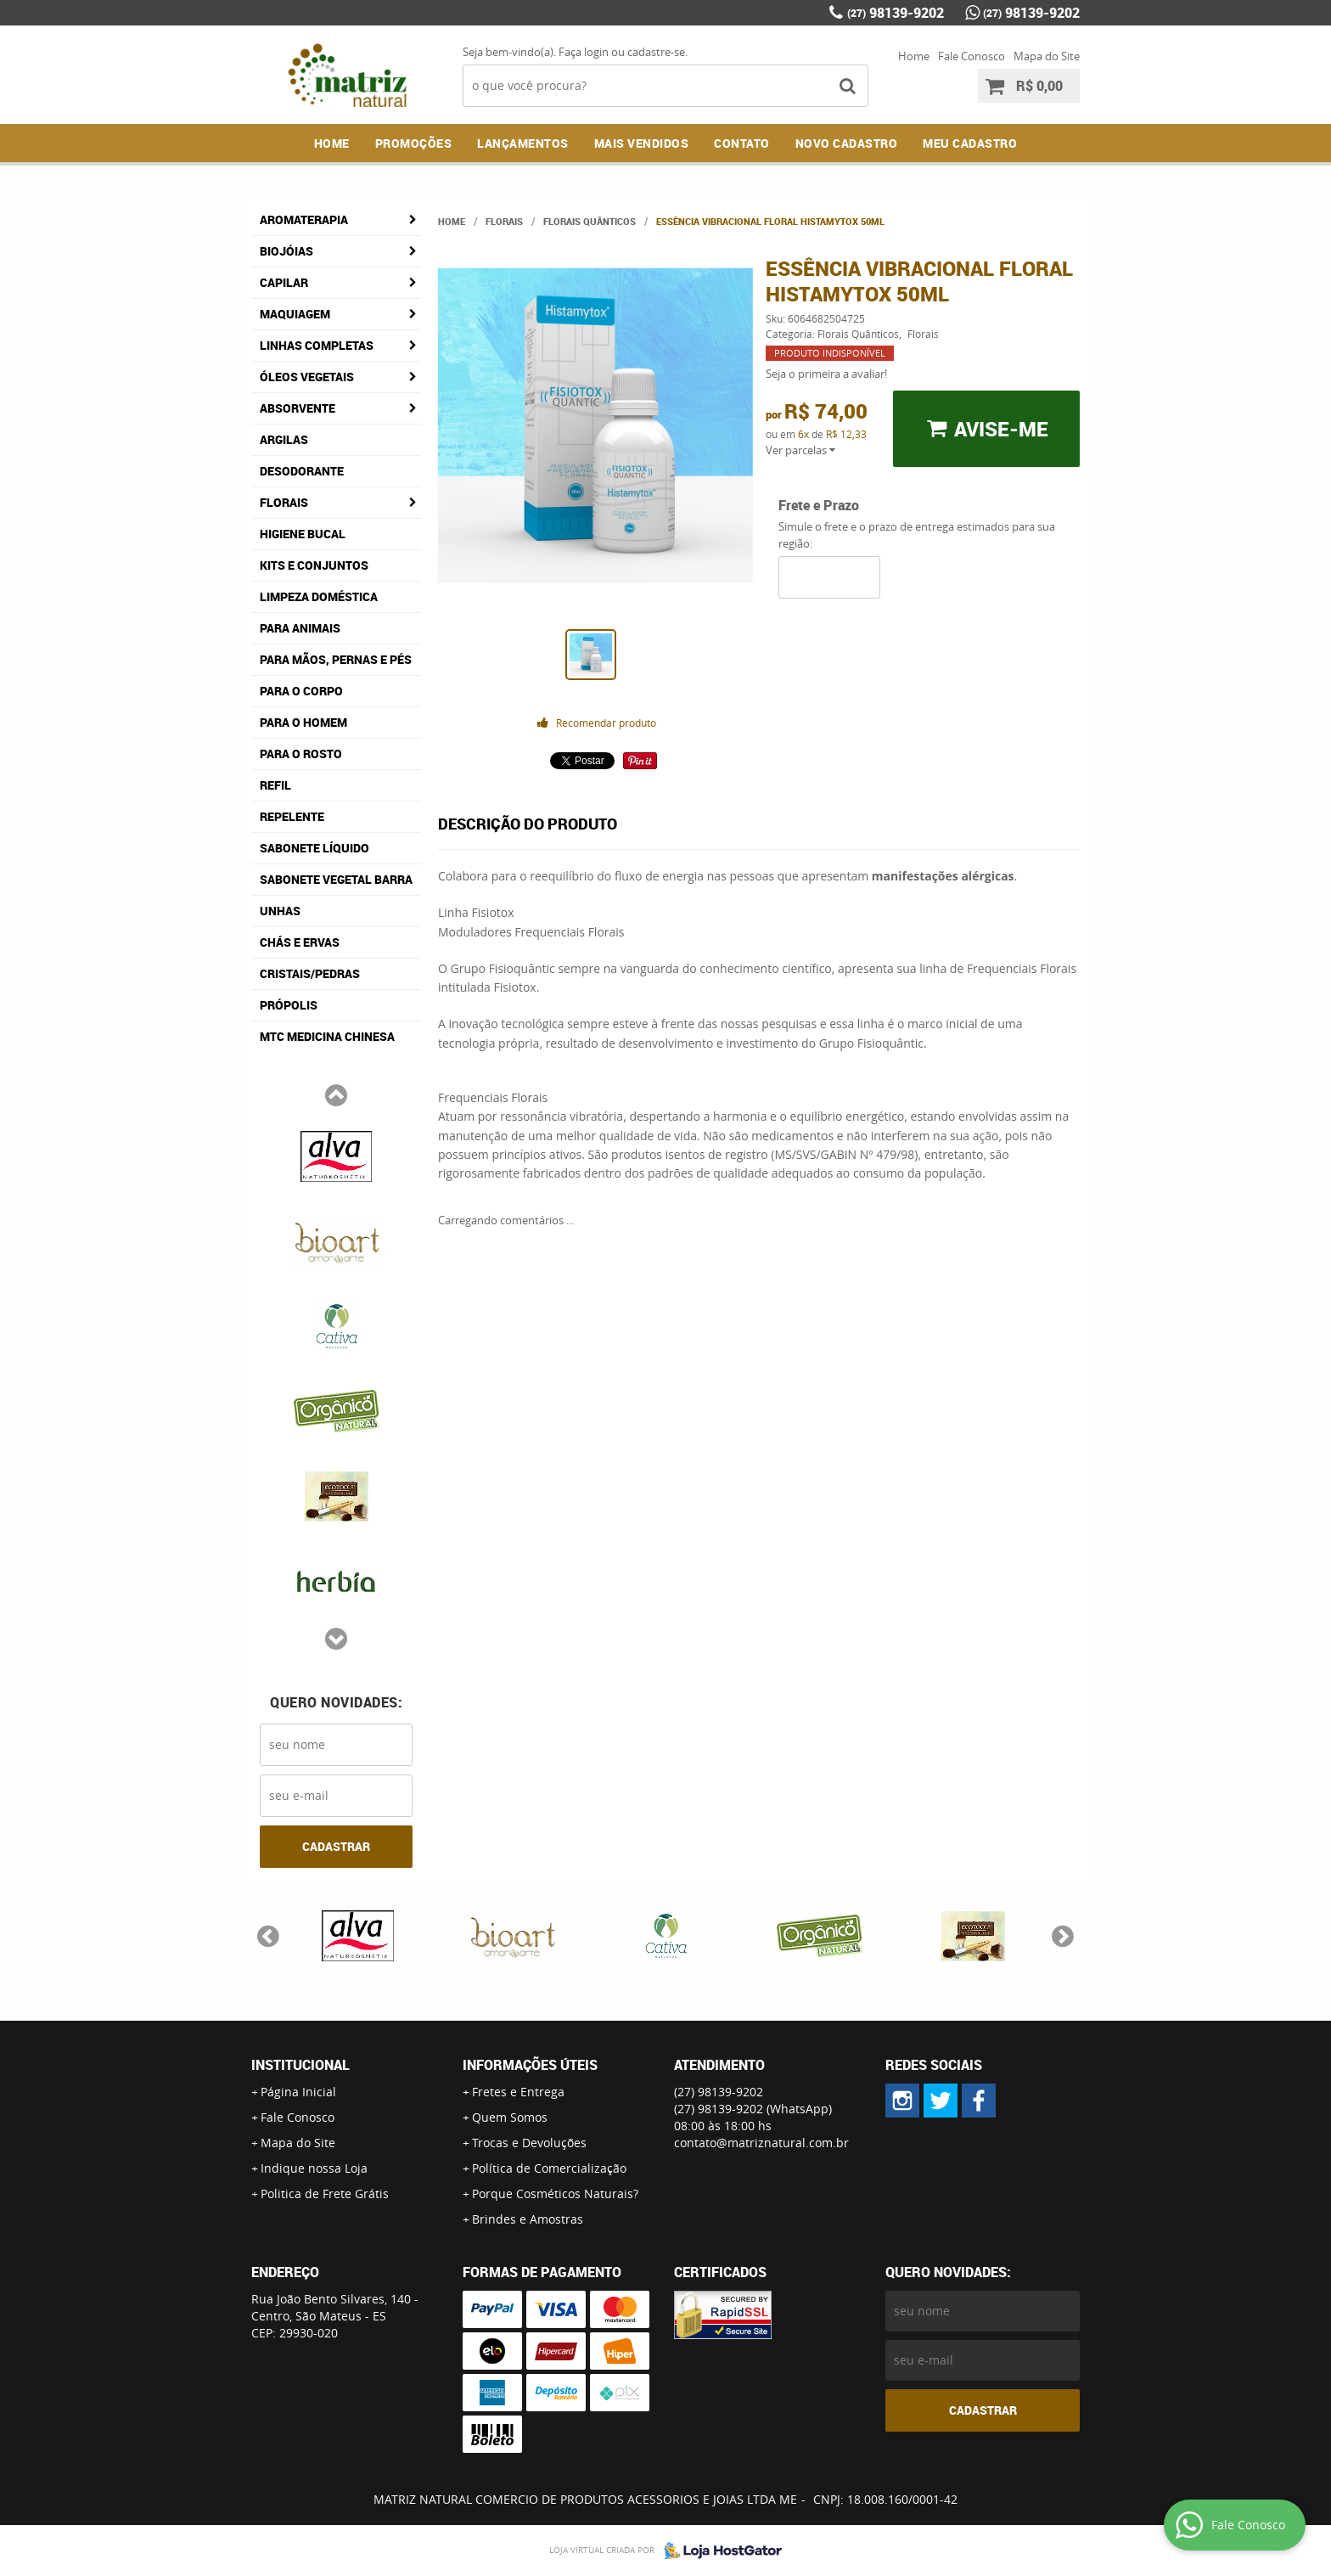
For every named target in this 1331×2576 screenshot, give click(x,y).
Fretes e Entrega (518, 2092)
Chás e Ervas (300, 942)
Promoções (413, 143)
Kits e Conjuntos (314, 565)
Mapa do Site (1047, 56)
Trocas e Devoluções (529, 2142)
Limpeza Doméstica (319, 596)
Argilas (284, 439)
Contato (742, 143)
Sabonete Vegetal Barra (336, 879)
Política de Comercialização (549, 2168)
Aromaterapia (304, 219)
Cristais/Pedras (310, 973)
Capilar (284, 282)
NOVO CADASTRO (846, 143)
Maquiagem (295, 314)
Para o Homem (303, 722)
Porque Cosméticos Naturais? (555, 2193)
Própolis (288, 1005)
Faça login (584, 51)
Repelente (292, 816)
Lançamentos (523, 143)
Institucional (300, 2065)
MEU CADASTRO (970, 143)
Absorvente (297, 408)
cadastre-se (656, 51)
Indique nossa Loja (314, 2168)
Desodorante (302, 471)
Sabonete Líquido (314, 848)
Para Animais (300, 628)
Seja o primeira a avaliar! (826, 373)
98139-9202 (895, 12)
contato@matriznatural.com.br (761, 2142)
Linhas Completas (316, 345)
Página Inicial (298, 2092)
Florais (284, 502)
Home (913, 56)
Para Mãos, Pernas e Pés (336, 659)
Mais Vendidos (641, 143)
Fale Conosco (971, 56)
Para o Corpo (301, 691)
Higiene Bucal (302, 534)
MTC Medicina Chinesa (327, 1036)
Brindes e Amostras (527, 2219)
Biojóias (286, 251)
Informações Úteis (530, 2065)
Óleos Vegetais (307, 376)
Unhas (280, 911)
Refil (275, 785)
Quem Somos (510, 2117)
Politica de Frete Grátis (325, 2193)
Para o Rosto (301, 753)
